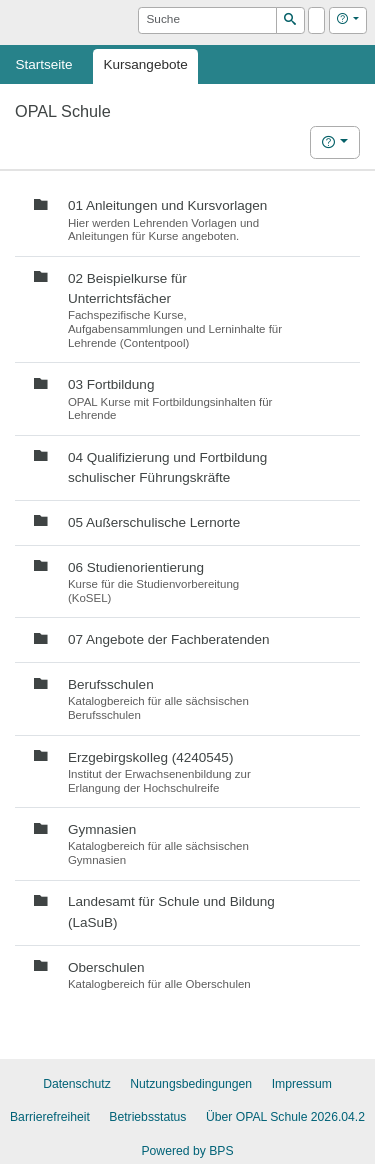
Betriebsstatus (147, 1117)
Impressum (302, 1084)
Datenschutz (77, 1084)
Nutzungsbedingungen (191, 1084)
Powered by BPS (187, 1151)
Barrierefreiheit (50, 1117)
